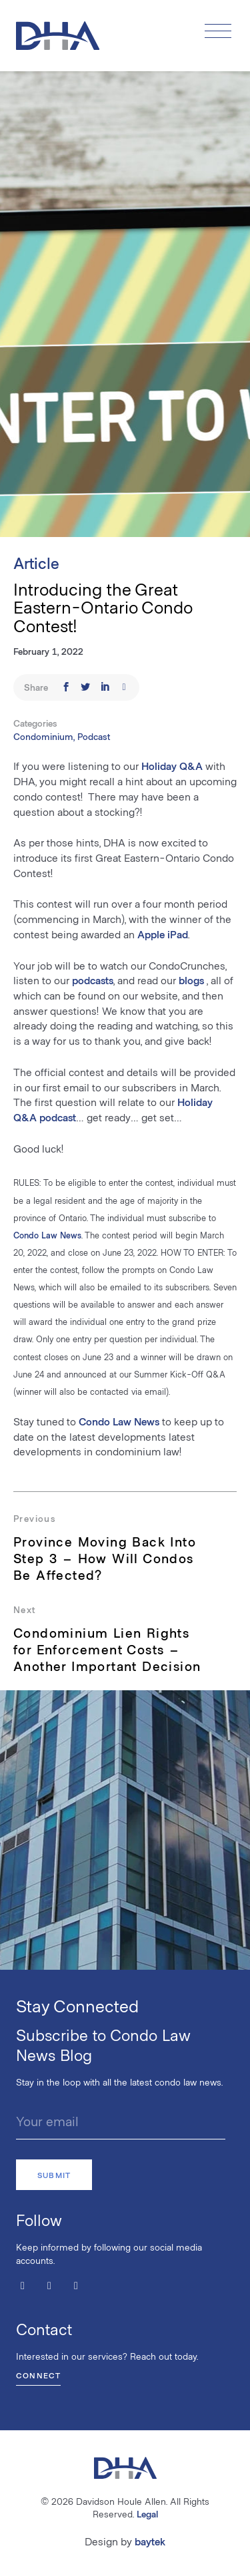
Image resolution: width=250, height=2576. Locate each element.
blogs (191, 980)
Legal (147, 2513)
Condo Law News (47, 1235)
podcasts (92, 980)
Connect (38, 2375)
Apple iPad (162, 934)
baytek (150, 2541)
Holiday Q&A (171, 765)
